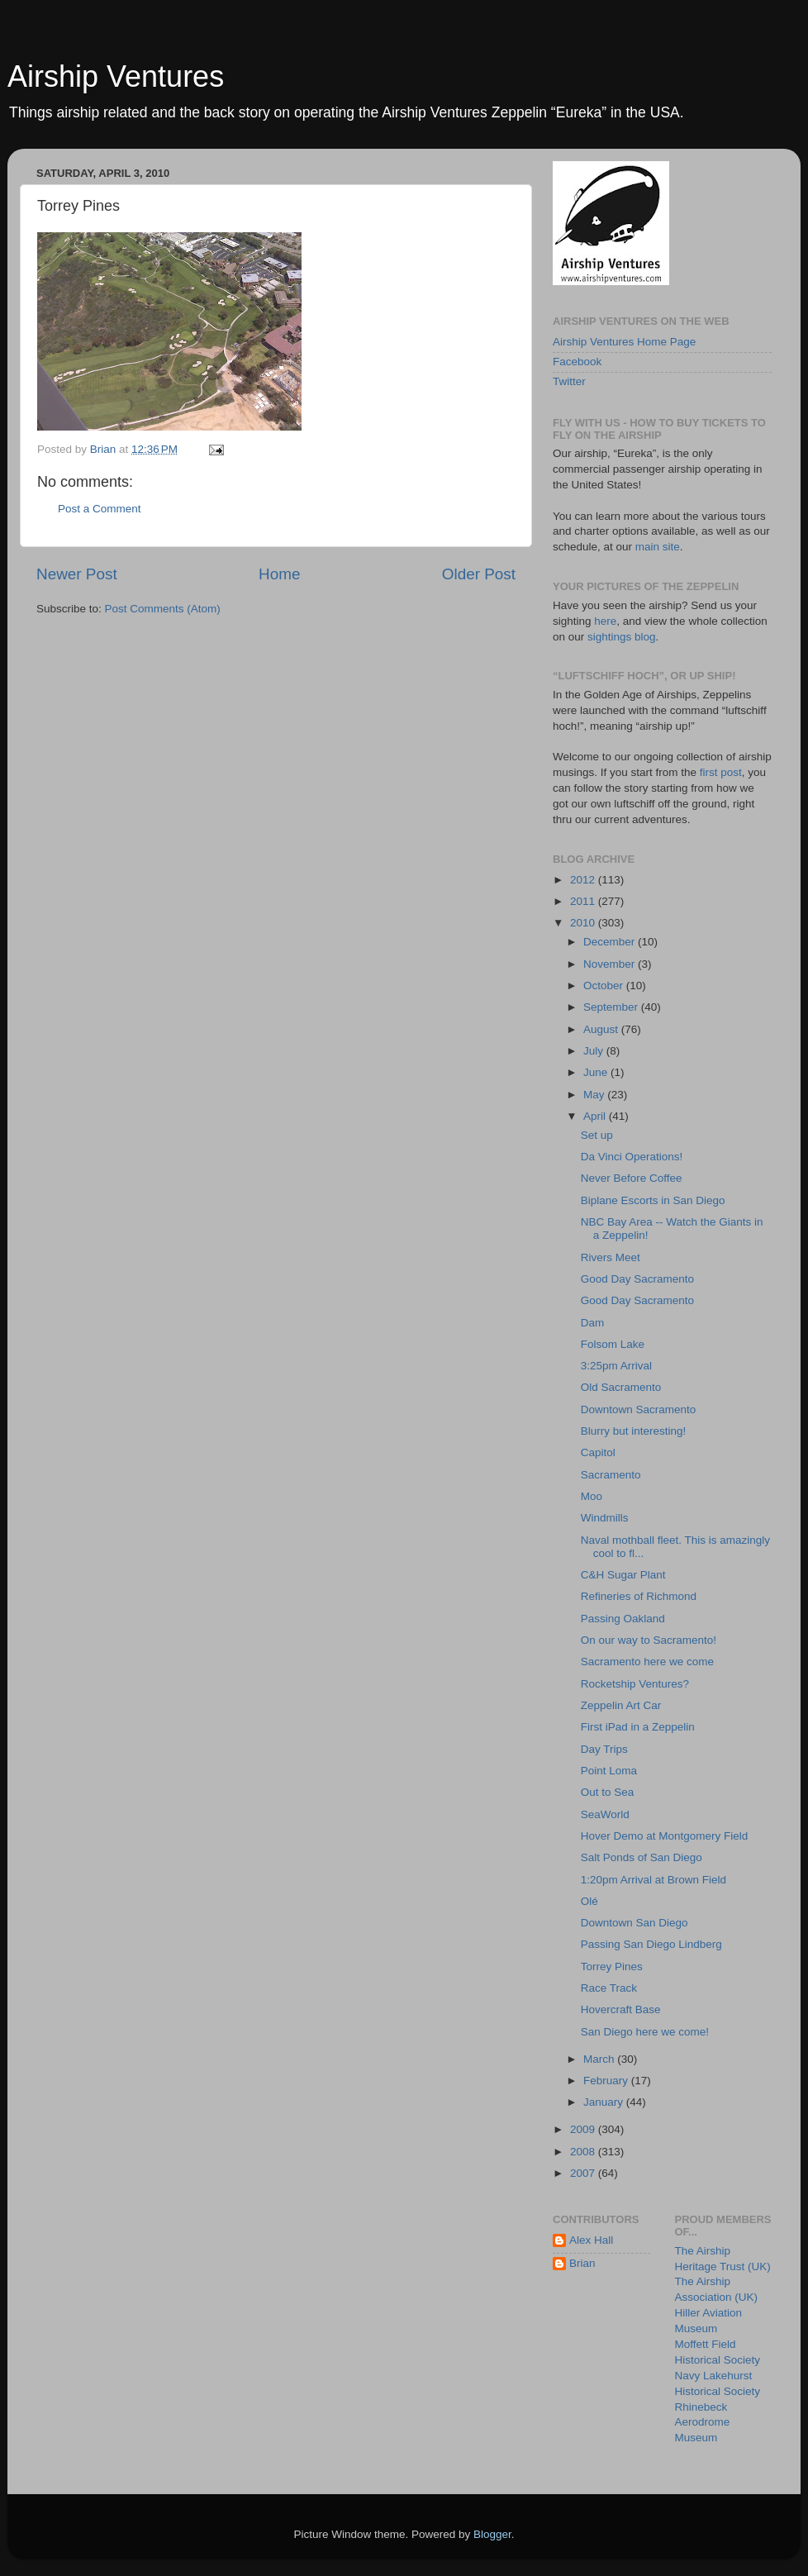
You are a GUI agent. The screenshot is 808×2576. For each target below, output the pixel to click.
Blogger (492, 2534)
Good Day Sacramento (637, 1279)
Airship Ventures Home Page (624, 342)
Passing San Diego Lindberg (651, 1944)
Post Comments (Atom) (163, 608)
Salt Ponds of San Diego (641, 1857)
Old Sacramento (621, 1387)
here (605, 621)
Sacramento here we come (647, 1661)
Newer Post (76, 574)
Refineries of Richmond (638, 1596)
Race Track (609, 1988)
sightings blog (621, 637)
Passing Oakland (623, 1618)
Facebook (577, 361)
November (610, 964)
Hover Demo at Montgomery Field (665, 1836)
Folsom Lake (612, 1344)
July (594, 1051)
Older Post (479, 574)
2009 (584, 2129)
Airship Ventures (115, 76)
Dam (593, 1323)
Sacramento (611, 1475)
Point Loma (609, 1770)
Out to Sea (608, 1792)
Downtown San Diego (634, 1923)
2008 (584, 2151)
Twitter (569, 381)
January (604, 2102)
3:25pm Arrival (616, 1365)
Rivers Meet (610, 1257)
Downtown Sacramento (638, 1409)
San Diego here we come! (645, 2032)
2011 (584, 901)
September (612, 1007)
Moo (591, 1496)
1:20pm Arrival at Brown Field (653, 1880)
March (600, 2059)
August (602, 1029)
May (595, 1094)
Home (279, 574)
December (610, 942)
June (597, 1072)
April (596, 1116)
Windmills (605, 1518)
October (604, 985)
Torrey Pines (612, 1966)
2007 (584, 2173)
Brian (582, 2263)
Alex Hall (591, 2240)
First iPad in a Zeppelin (638, 1727)
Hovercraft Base (621, 2009)
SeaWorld (605, 1814)
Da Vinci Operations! (632, 1156)
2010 (584, 923)
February (607, 2080)
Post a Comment (99, 508)
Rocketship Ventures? (635, 1684)
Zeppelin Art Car (621, 1705)
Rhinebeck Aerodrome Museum (702, 2423)
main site (657, 546)
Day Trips (604, 1749)
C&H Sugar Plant (623, 1575)
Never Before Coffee (631, 1178)
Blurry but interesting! (634, 1431)
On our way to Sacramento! (648, 1640)
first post (721, 772)
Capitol (598, 1452)
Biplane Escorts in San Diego (653, 1200)
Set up (597, 1135)
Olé (589, 1901)
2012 (584, 880)
